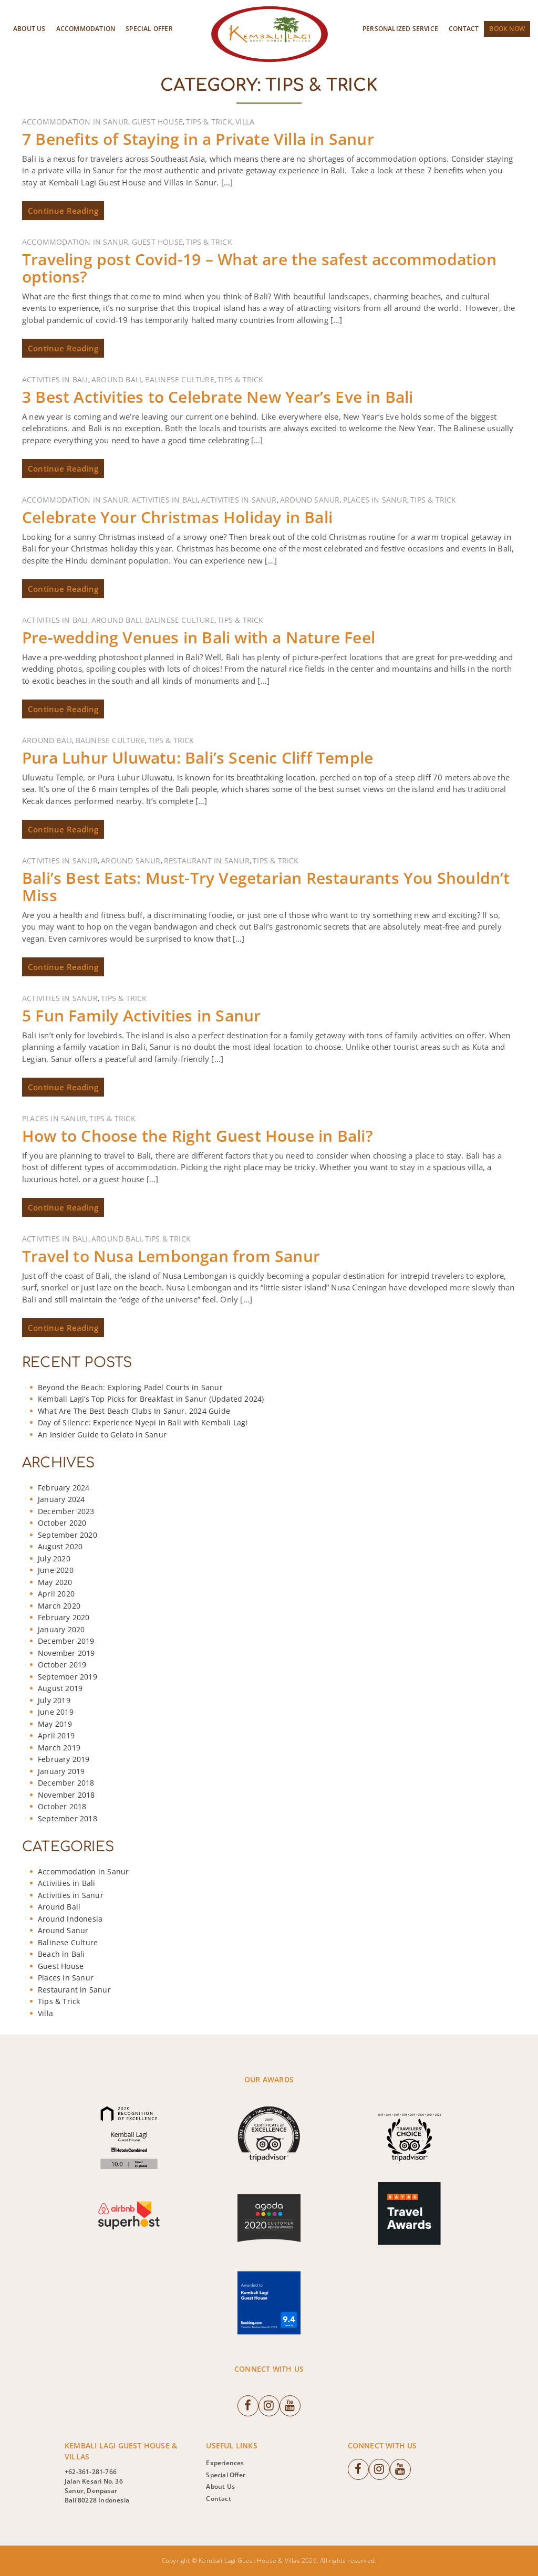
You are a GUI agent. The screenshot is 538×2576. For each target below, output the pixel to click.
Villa (244, 122)
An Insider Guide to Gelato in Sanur (102, 1435)
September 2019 (67, 1677)
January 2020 (61, 1629)
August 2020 (60, 1546)
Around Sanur (309, 500)
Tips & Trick (209, 122)
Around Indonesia (70, 1919)
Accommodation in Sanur (75, 122)
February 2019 (64, 1759)
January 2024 (61, 1499)
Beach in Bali (61, 1954)
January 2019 (61, 1771)
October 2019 (62, 1665)
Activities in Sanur (239, 500)
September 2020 (67, 1535)
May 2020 (55, 1582)
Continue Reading (63, 210)
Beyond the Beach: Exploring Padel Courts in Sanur (130, 1387)
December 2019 (66, 1641)
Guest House (157, 122)
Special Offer (149, 28)
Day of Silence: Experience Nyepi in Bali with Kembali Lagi (143, 1422)
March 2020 (59, 1606)
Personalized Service (400, 28)
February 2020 (64, 1617)
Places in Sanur (375, 500)
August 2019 (60, 1688)
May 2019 (55, 1724)
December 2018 (66, 1783)
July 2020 (54, 1558)
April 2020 (56, 1594)
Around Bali (116, 379)
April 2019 (56, 1735)
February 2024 (64, 1488)
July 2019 (54, 1700)
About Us (29, 28)
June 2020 (56, 1570)
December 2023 (66, 1511)
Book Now (507, 28)
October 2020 (62, 1523)
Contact (464, 28)
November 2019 (66, 1653)
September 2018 (67, 1818)
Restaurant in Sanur (207, 860)
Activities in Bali (55, 379)
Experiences (225, 2462)
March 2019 (59, 1748)
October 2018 (62, 1806)
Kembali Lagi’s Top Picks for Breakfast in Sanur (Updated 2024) (151, 1399)
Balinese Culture (179, 379)
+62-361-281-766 (91, 2471)
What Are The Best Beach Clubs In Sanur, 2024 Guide (134, 1411)
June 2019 (56, 1712)
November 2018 (66, 1795)
